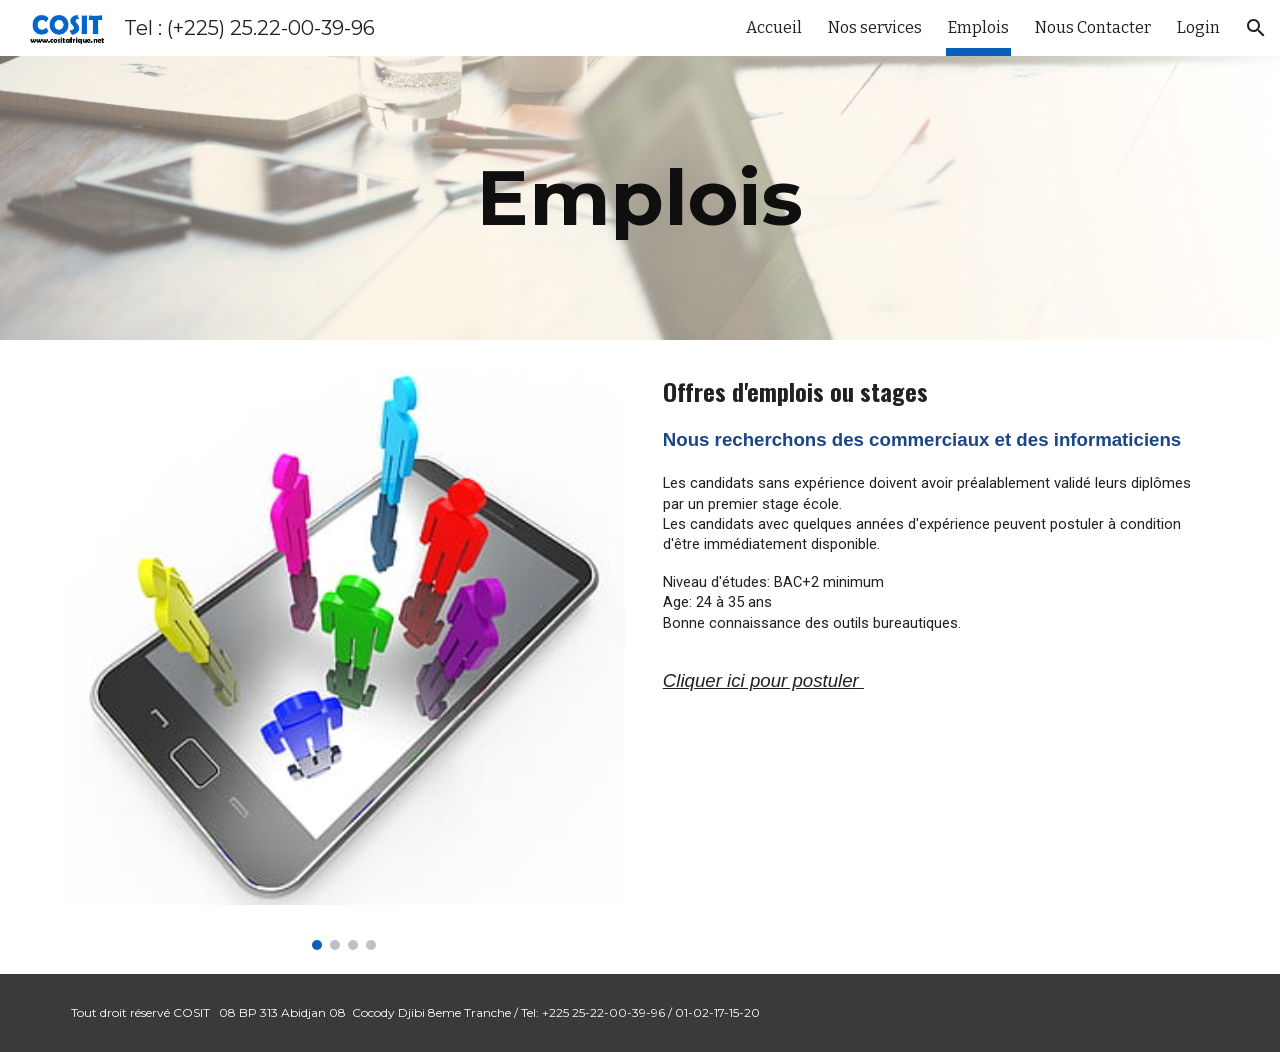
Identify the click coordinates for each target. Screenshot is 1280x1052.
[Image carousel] (344, 657)
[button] (1256, 28)
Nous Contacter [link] (1093, 27)
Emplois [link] (978, 27)
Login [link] (1198, 27)
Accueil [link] (774, 27)
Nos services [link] (875, 27)
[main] (640, 198)
